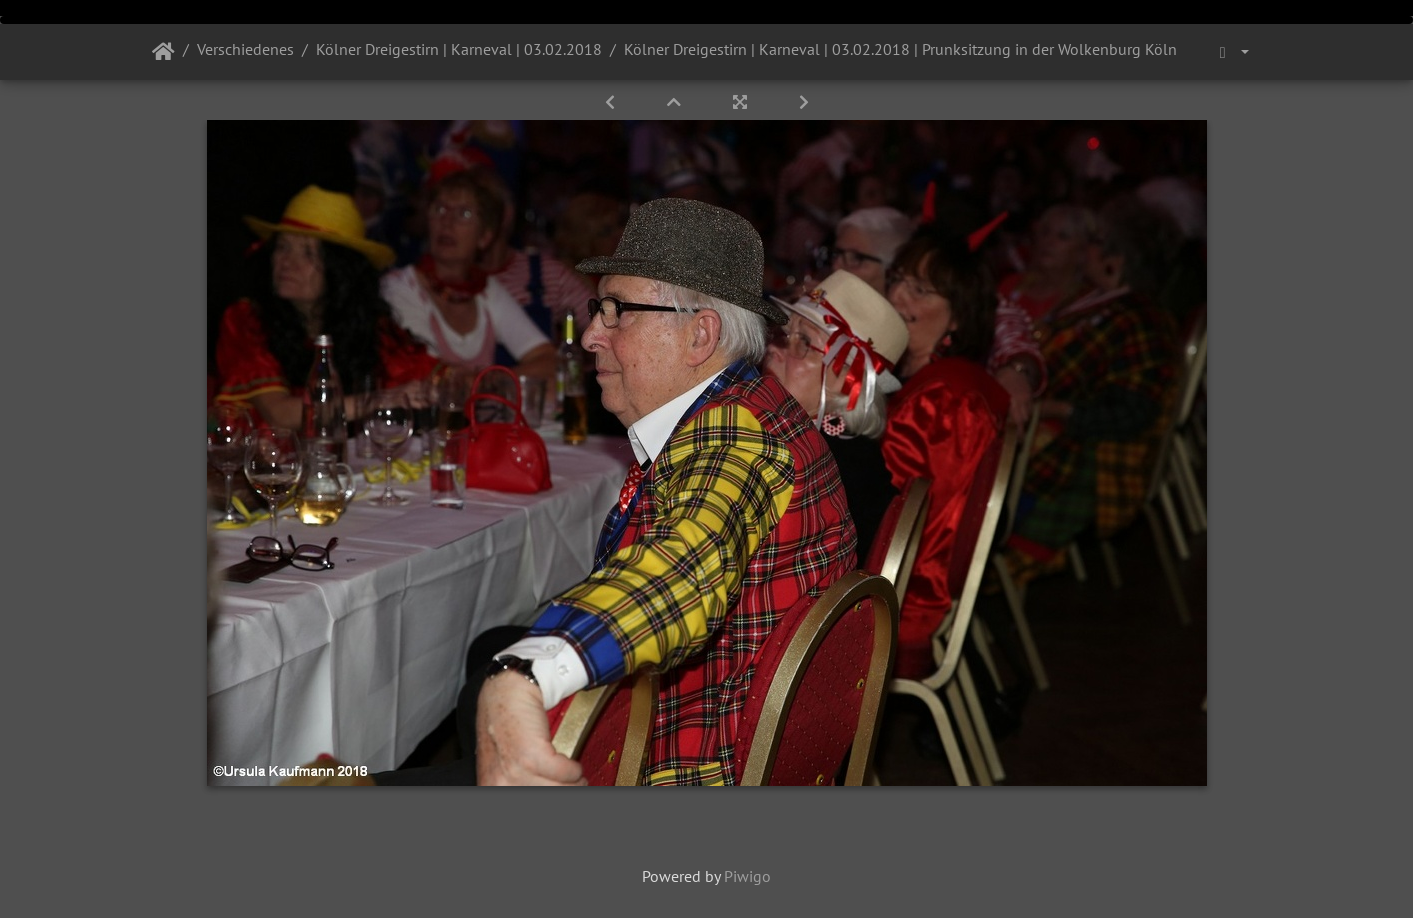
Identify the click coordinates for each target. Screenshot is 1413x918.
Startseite (163, 52)
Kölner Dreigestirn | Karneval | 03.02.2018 (459, 49)
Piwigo (747, 876)
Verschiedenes (245, 49)
